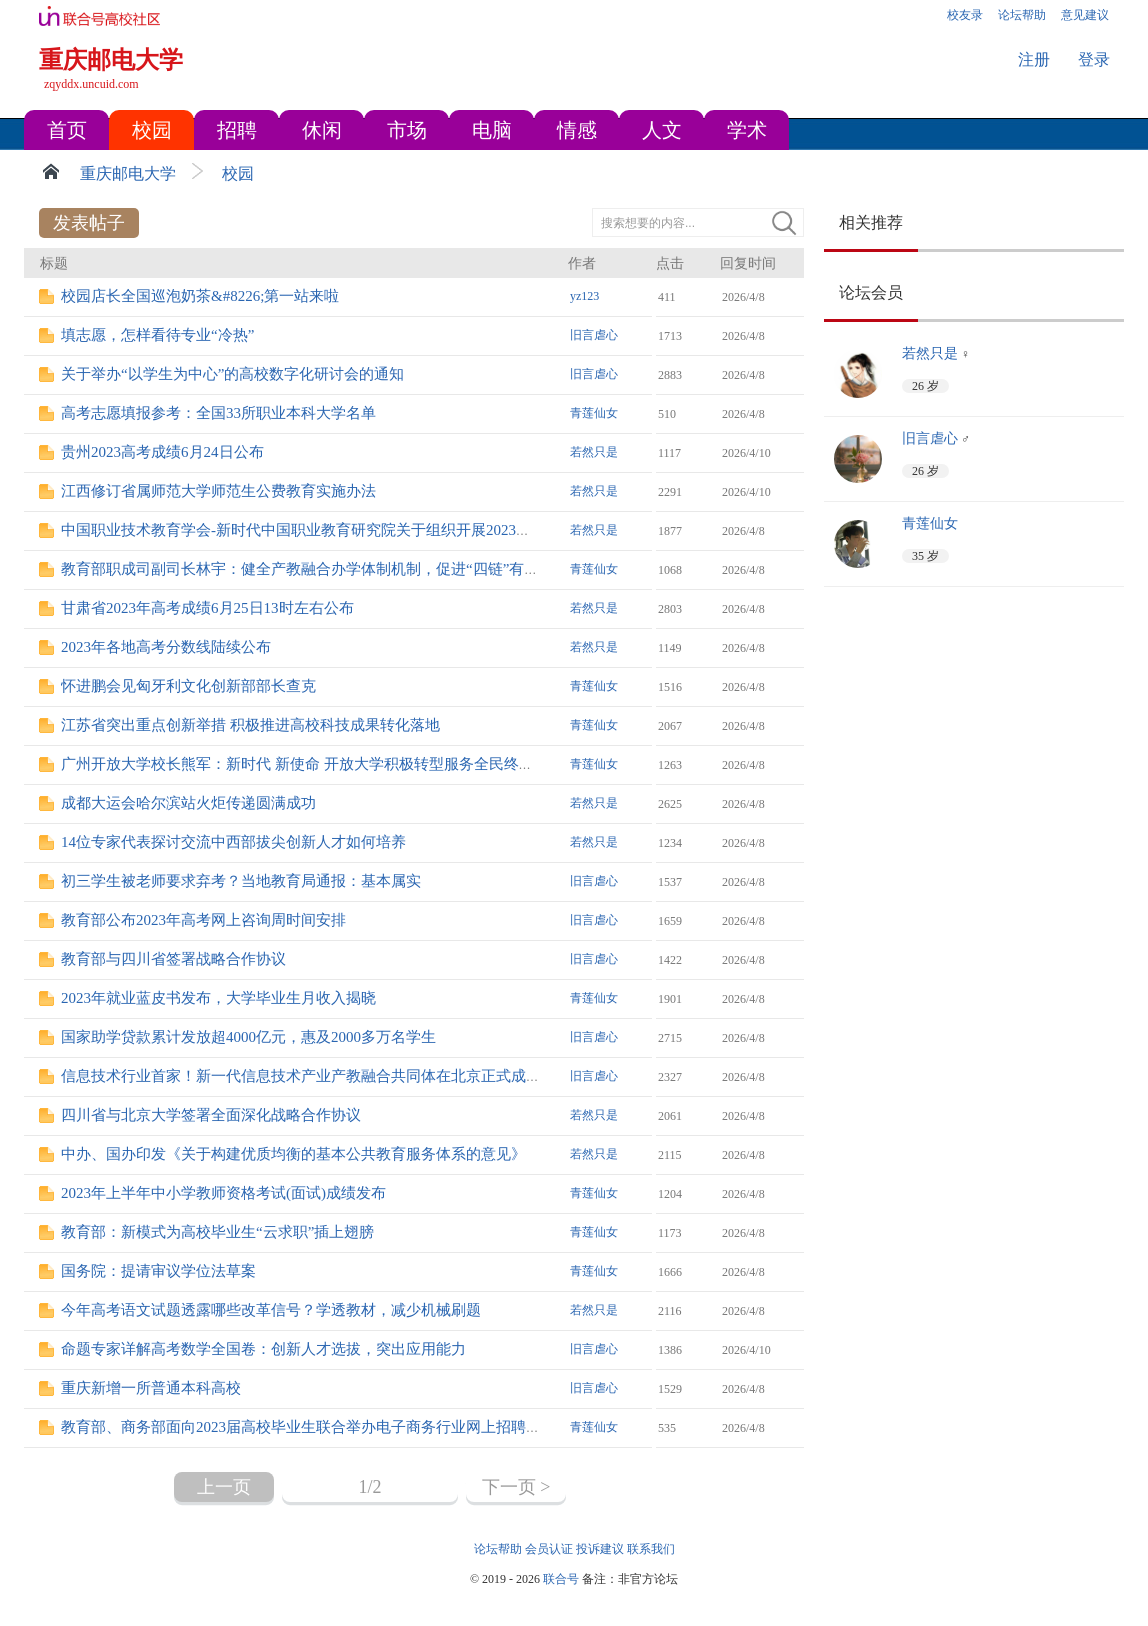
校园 (238, 173)
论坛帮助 (498, 1549)
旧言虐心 (594, 335)
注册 (1034, 59)
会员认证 (549, 1549)
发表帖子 (89, 223)
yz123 (584, 296)
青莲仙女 (594, 413)
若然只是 (594, 452)
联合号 (561, 1579)
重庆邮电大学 (128, 173)
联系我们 (651, 1549)
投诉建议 (600, 1549)
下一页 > (516, 1487)
